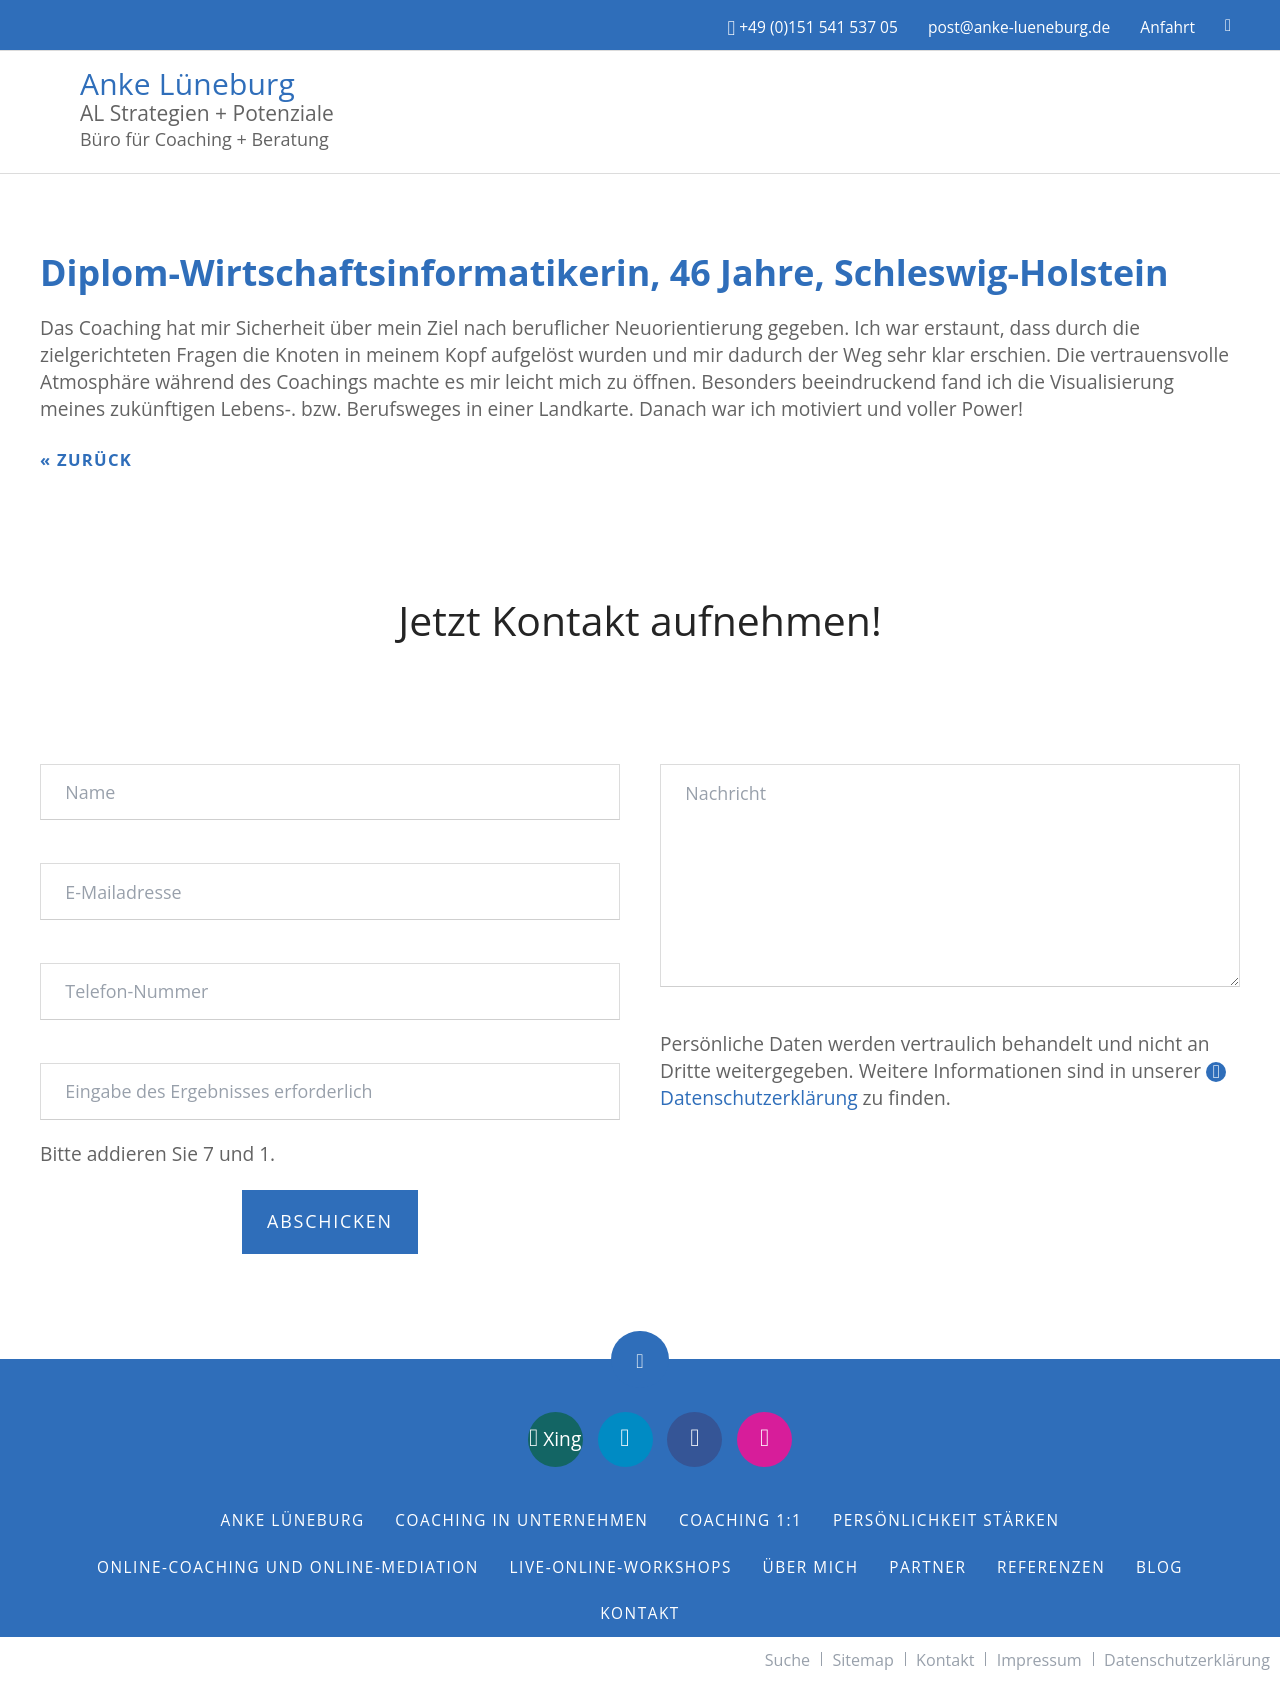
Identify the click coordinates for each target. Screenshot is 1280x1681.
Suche (787, 1660)
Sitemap (862, 1660)
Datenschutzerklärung (1187, 1660)
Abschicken (330, 1221)
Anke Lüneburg (187, 81)
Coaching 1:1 (740, 1520)
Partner (927, 1567)
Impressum (1039, 1660)
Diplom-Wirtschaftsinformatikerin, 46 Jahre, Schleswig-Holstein (604, 272)
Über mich (811, 1567)
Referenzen (1051, 1567)
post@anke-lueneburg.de (1019, 27)
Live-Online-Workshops (621, 1567)
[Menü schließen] (1270, 10)
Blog (1159, 1567)
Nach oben (640, 1360)
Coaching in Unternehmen (521, 1520)
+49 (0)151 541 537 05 (813, 27)
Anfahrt (1167, 27)
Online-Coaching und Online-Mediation (288, 1567)
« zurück (86, 459)
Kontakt (640, 1613)
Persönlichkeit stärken (946, 1520)
